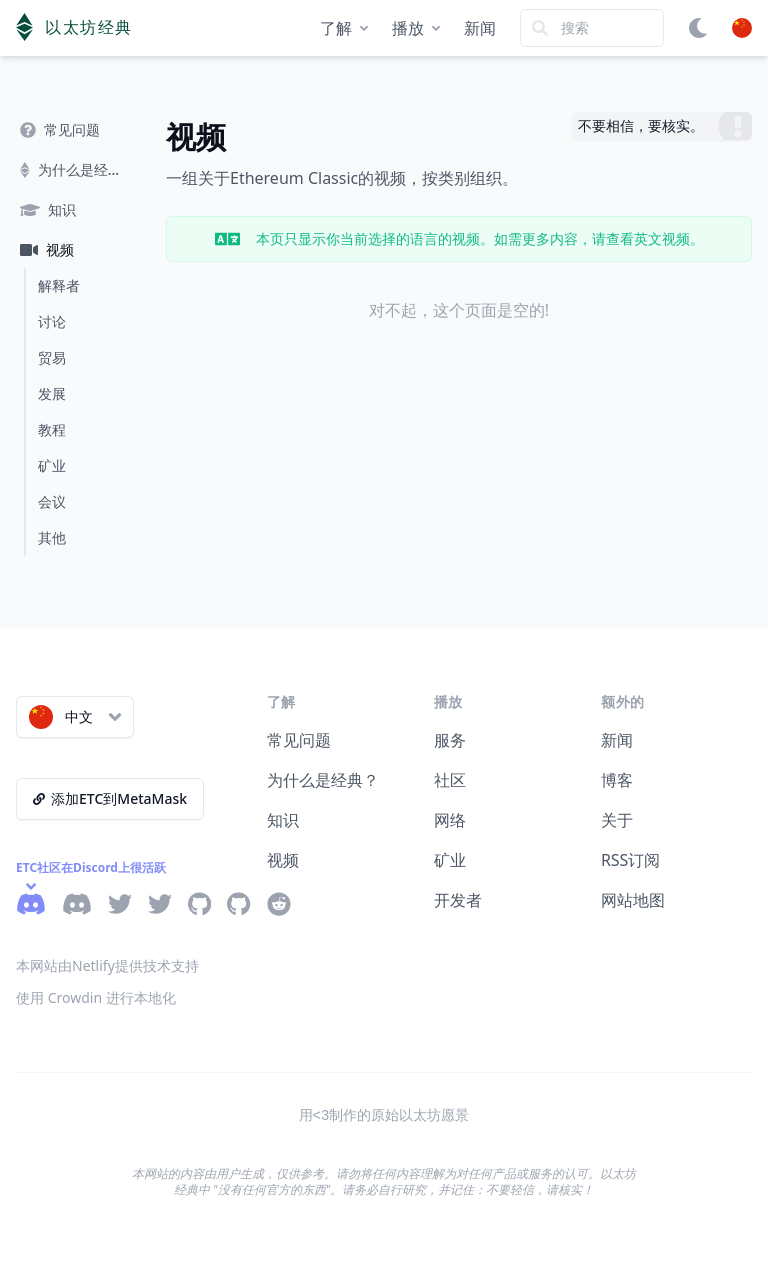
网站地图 (633, 900)
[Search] (592, 28)
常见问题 (299, 740)
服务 (450, 740)
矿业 (450, 860)
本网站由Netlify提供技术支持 (107, 965)
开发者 (458, 900)
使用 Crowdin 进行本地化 (96, 997)
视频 (283, 860)
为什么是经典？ (323, 780)
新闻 (480, 28)
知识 (283, 820)
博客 (617, 780)
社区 (450, 780)
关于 (617, 820)
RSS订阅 (631, 860)
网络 (450, 820)
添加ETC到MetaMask (110, 798)
